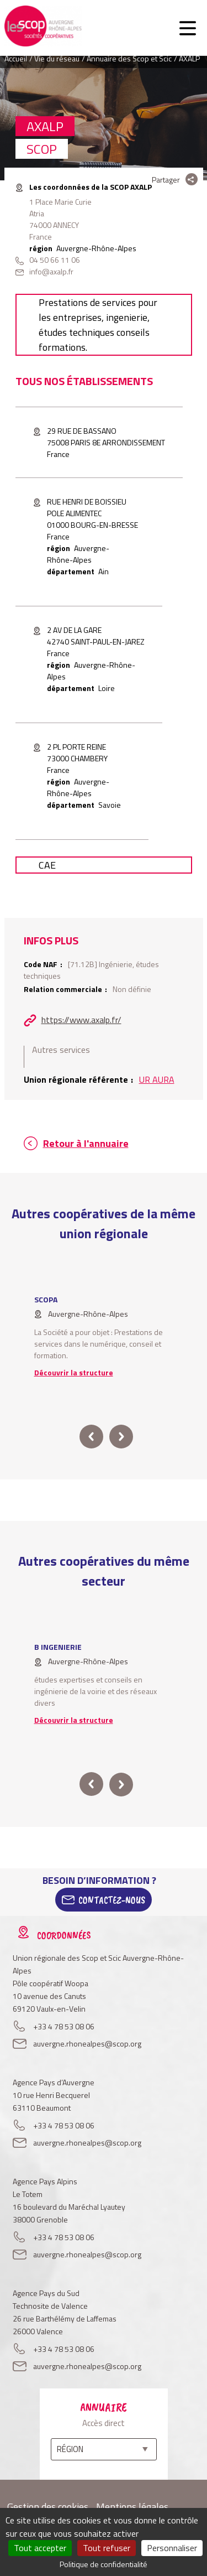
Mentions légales (132, 2506)
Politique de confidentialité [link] (103, 2564)
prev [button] (91, 1436)
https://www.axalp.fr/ (81, 1019)
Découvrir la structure (73, 1372)
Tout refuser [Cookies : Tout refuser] (106, 2547)
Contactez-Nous (111, 1900)
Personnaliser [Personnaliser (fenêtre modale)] (172, 2547)
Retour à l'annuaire (86, 1143)
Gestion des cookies (47, 2506)
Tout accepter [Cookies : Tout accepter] (40, 2547)
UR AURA (156, 1079)
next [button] (121, 1436)
